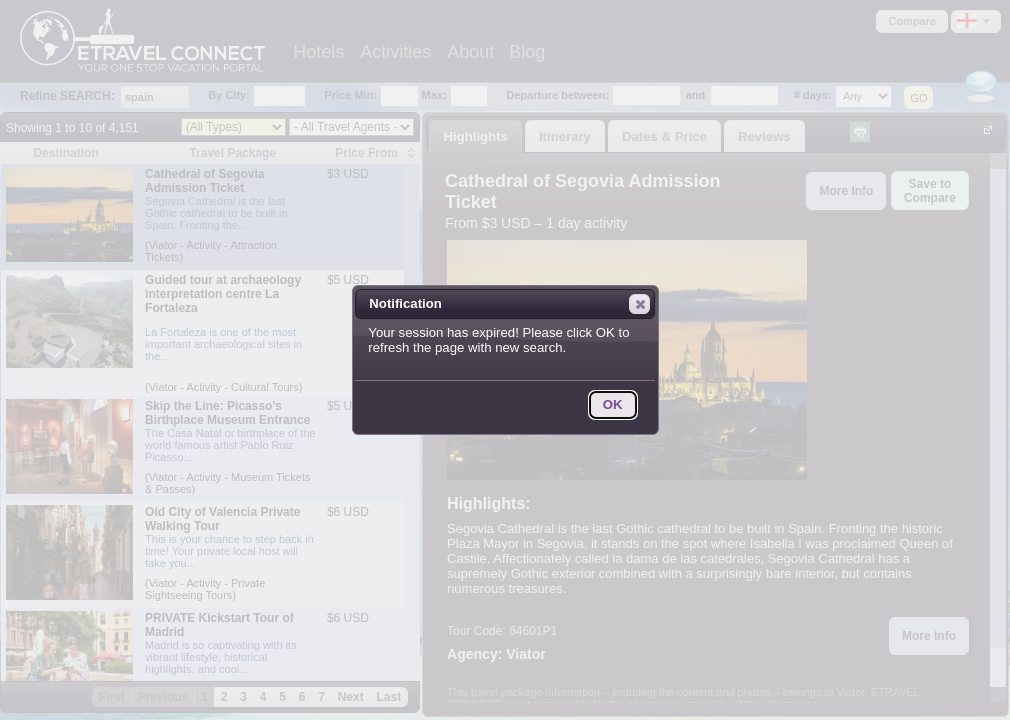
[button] (639, 304)
